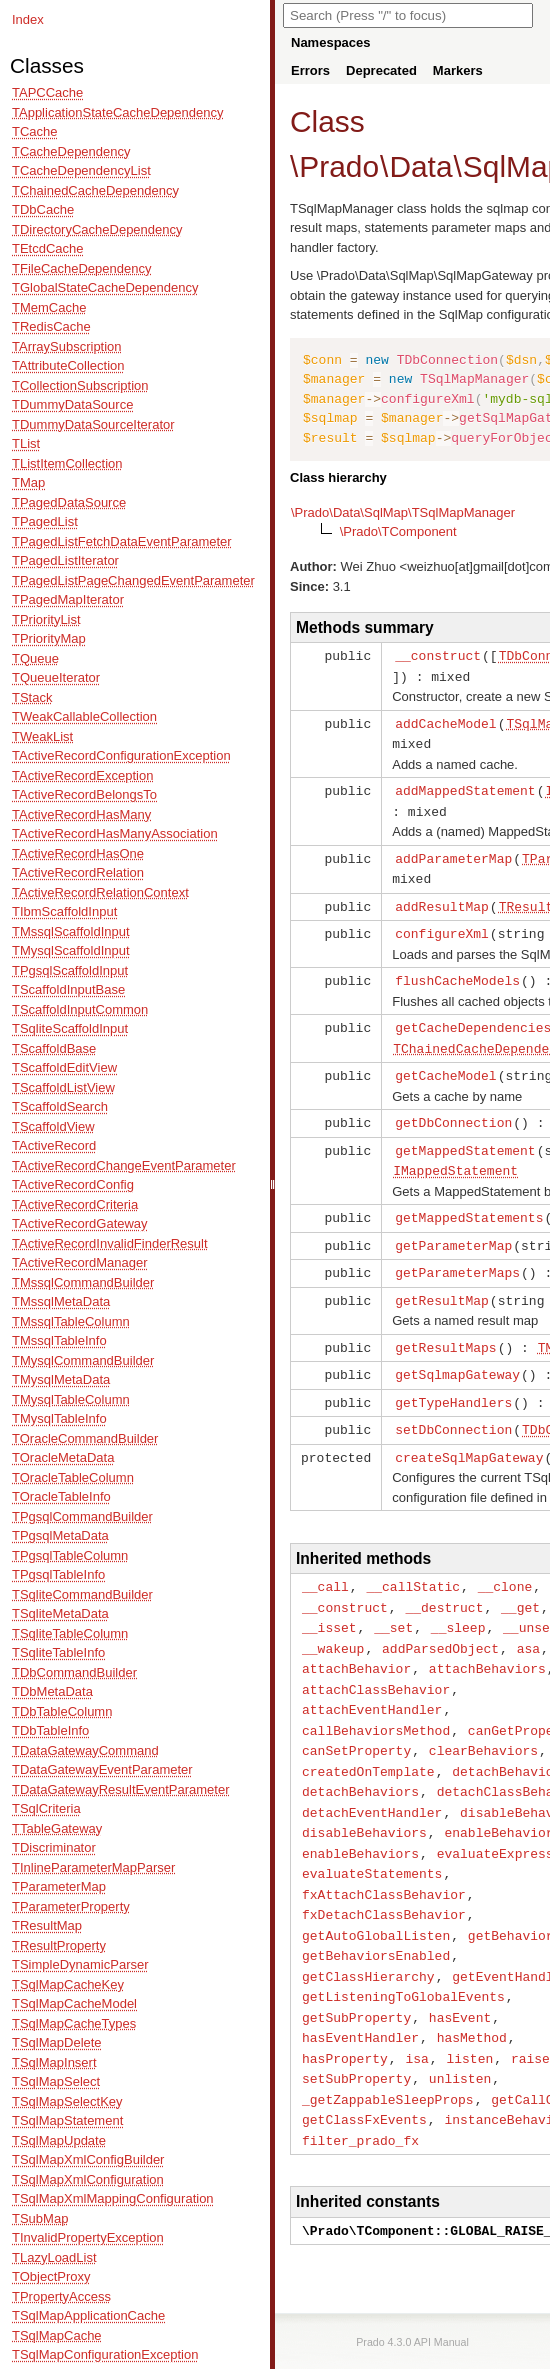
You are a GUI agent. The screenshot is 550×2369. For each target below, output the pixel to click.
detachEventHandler (372, 1775)
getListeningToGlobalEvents (403, 1950)
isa (416, 2009)
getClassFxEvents (364, 2067)
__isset (329, 1599)
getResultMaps (445, 1326)
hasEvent (460, 1970)
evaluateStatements (372, 1833)
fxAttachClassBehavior (384, 1853)
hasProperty (345, 2009)
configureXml (442, 924)
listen (469, 2009)
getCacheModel (445, 1062)
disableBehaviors (364, 1794)
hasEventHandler (360, 1989)
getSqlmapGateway (457, 1352)
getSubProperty (356, 1970)
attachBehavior (356, 1638)
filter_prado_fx (360, 2087)
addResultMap (442, 898)
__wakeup (333, 1619)
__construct (438, 655)
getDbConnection (453, 1108)
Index (28, 19)
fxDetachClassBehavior (384, 1872)
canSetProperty (356, 1716)
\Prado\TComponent (398, 531)
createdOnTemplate (368, 1736)
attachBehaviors (487, 1638)
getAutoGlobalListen (376, 1892)
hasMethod (472, 1989)
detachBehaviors (360, 1755)
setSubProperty (356, 2028)
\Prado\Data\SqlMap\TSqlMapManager (403, 512)
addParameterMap (453, 852)
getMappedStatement (465, 1135)
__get (520, 1580)
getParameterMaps (457, 1253)
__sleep (458, 1599)
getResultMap (442, 1280)
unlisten (460, 2028)
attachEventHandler (372, 1677)
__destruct (444, 1580)
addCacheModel (445, 721)
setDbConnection (453, 1405)
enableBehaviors (360, 1814)
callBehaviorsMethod (376, 1697)
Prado (339, 166)
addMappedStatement (465, 786)
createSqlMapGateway (469, 1432)
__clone (505, 1560)
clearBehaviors (483, 1716)
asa (528, 1619)
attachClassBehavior (376, 1658)
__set (393, 1599)
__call (325, 1560)
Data (420, 166)
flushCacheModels (457, 970)
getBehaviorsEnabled (376, 1911)
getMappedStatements (469, 1200)
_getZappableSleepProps (388, 2048)
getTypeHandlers (453, 1379)
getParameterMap (453, 1227)
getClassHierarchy (368, 1931)
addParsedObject (440, 1619)
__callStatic (413, 1560)
